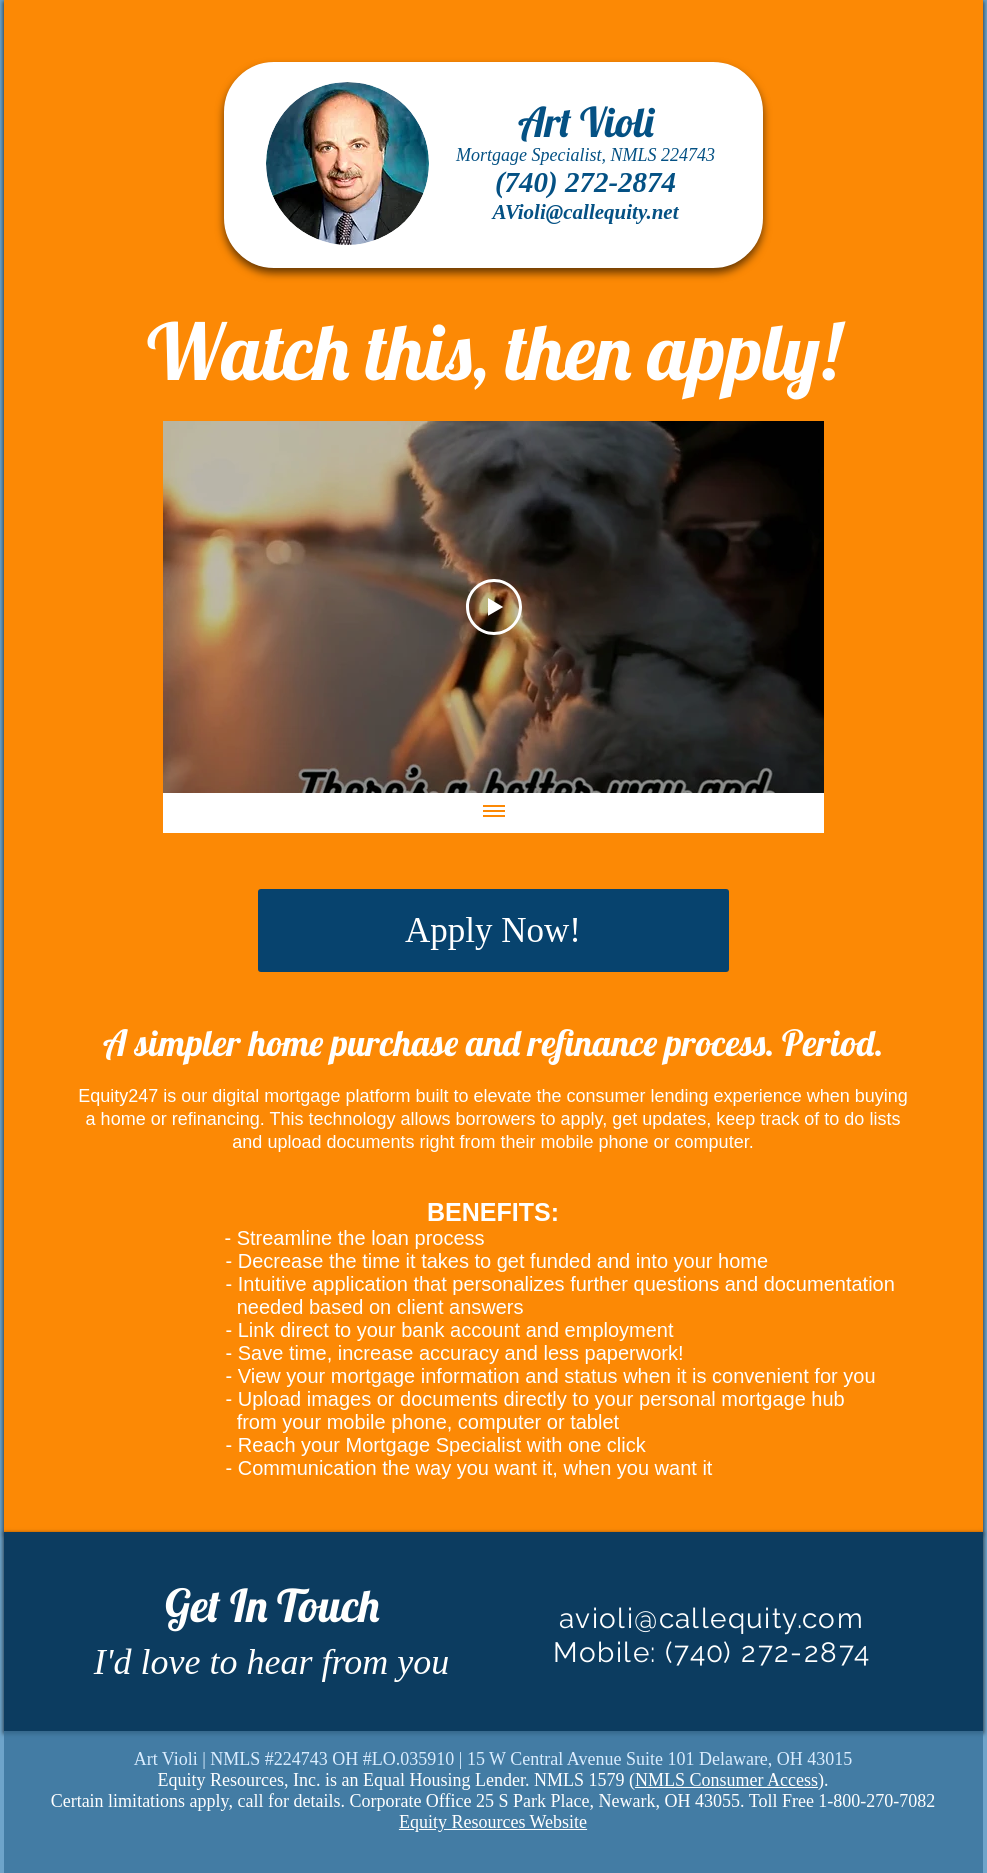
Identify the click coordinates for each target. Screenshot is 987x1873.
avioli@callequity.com (711, 1618)
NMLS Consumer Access (726, 1780)
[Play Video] (493, 607)
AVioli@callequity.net (585, 212)
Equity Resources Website (493, 1822)
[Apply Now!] (493, 930)
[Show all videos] (493, 813)
